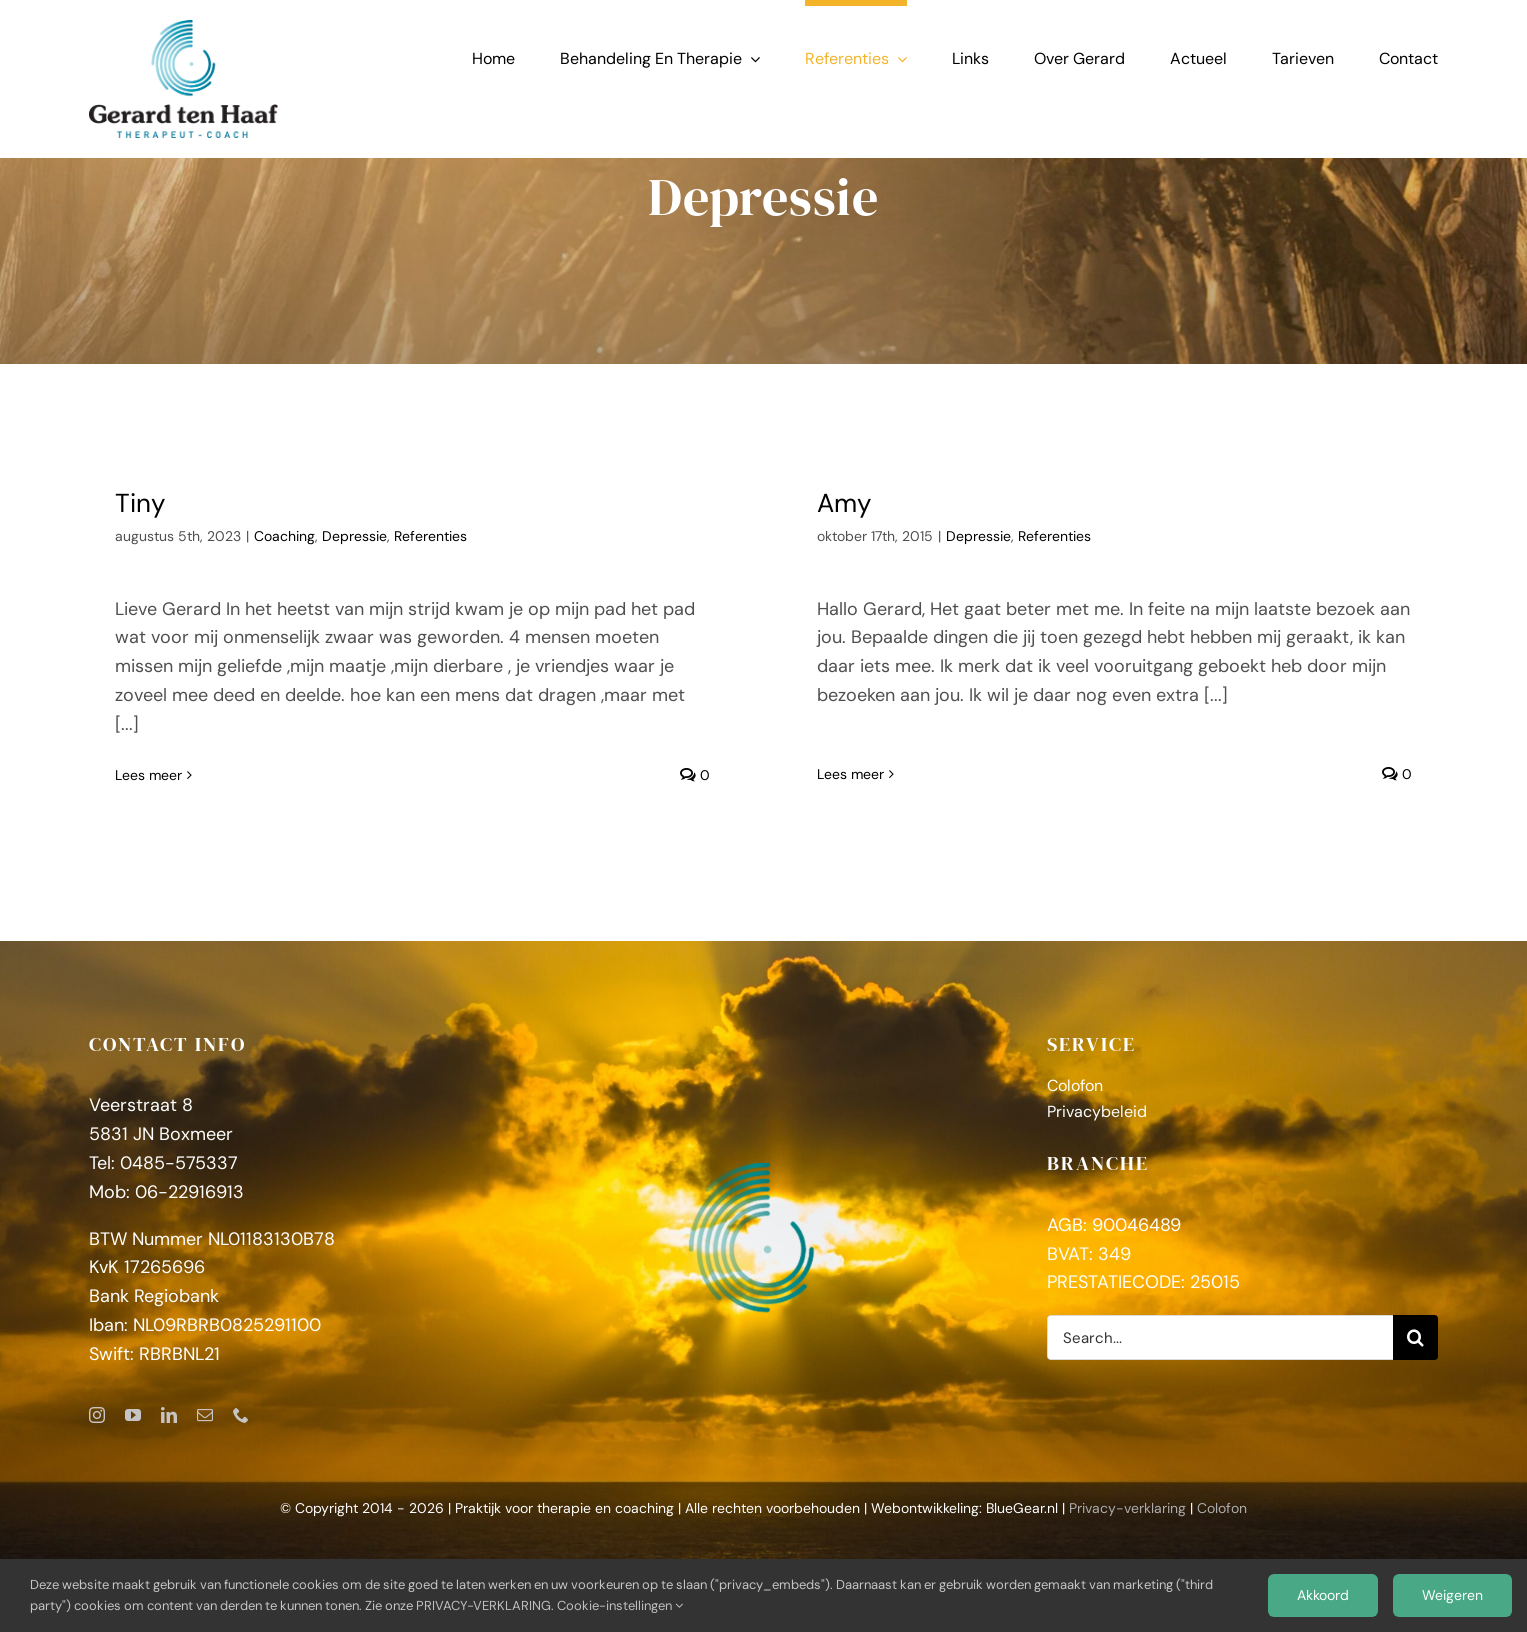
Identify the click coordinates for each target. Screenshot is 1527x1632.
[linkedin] (169, 1429)
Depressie (354, 536)
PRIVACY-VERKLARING (483, 1605)
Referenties (430, 536)
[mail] (205, 1429)
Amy (831, 503)
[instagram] (97, 1429)
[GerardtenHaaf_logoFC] (183, 29)
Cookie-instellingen (620, 1605)
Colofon (1222, 1522)
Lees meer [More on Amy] (837, 746)
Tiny (140, 503)
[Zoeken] (1415, 1351)
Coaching (284, 536)
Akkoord (1323, 1595)
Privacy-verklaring (1127, 1522)
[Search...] (1220, 1351)
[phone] (241, 1429)
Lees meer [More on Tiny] (148, 775)
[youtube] (133, 1429)
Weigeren (1452, 1595)
